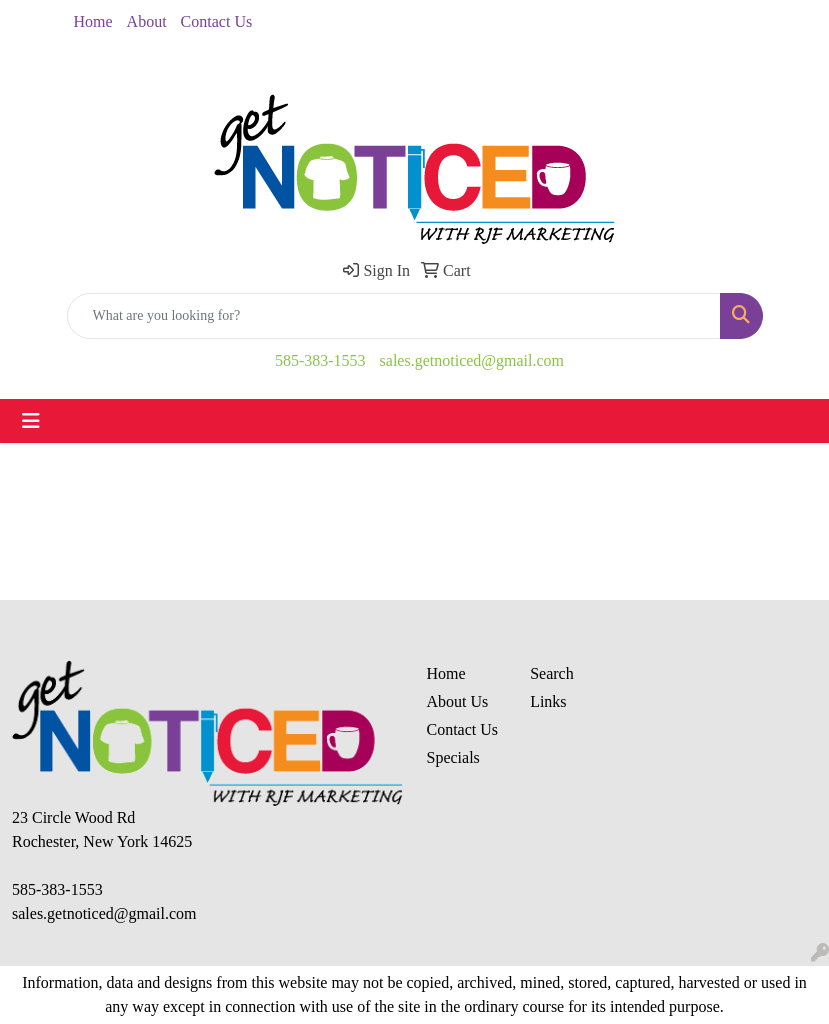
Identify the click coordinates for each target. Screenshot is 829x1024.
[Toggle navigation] (31, 421)
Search (552, 673)
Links (548, 701)
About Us (458, 701)
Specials (453, 757)
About (147, 21)
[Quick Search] (394, 316)
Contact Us (217, 21)
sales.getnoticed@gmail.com (472, 360)
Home (93, 21)
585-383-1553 (320, 360)
